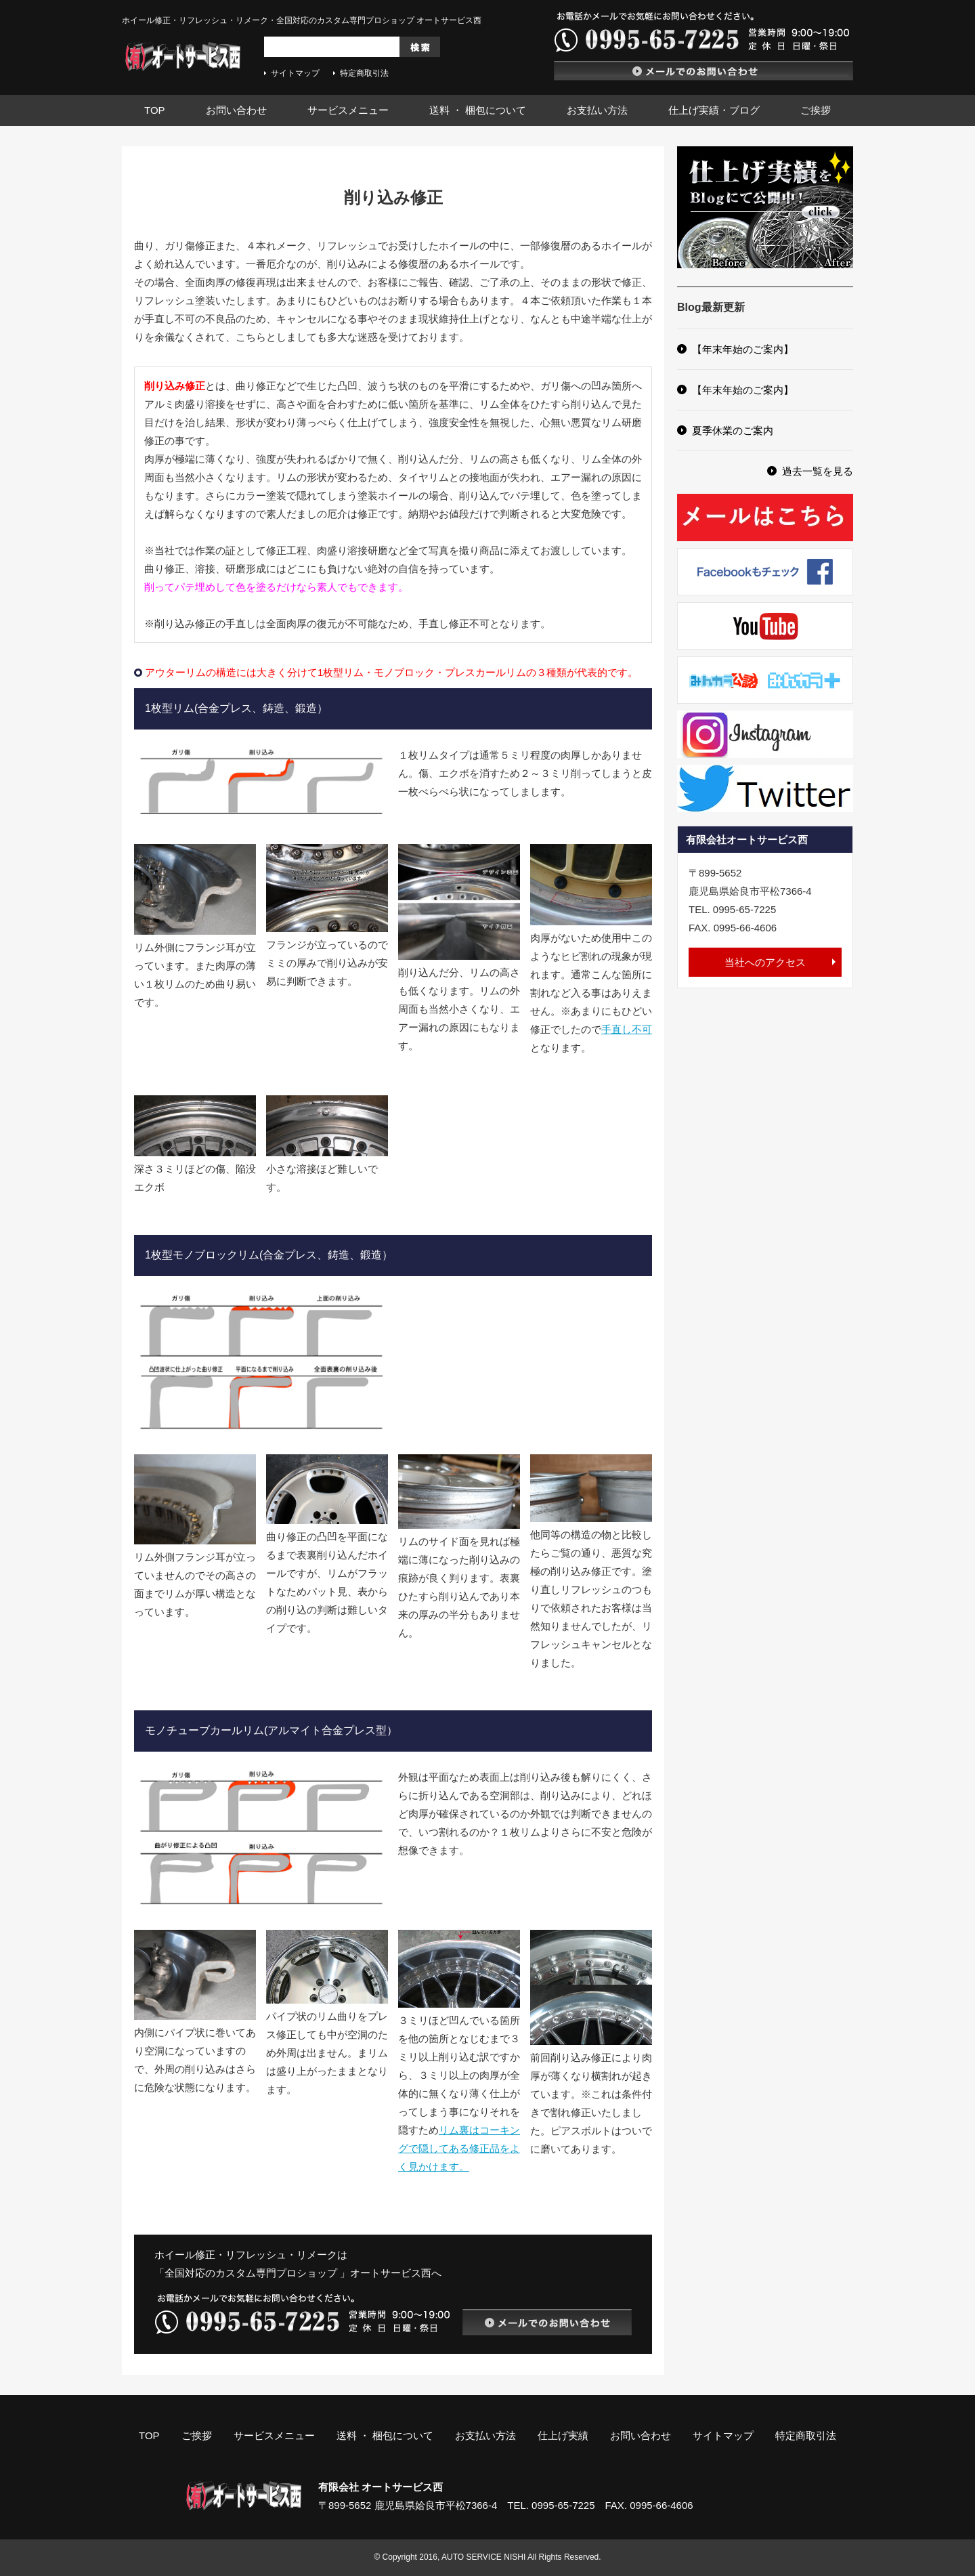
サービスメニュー (348, 110)
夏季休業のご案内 (732, 430)
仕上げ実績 (563, 2435)
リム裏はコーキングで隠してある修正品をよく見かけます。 (459, 2148)
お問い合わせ (236, 110)
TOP (154, 110)
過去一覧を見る (817, 471)
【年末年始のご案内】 (743, 349)
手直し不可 (626, 1029)
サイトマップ (295, 73)
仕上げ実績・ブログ (714, 110)
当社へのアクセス (765, 962)
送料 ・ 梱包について (477, 110)
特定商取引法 (364, 73)
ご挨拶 (815, 110)
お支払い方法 (597, 110)
